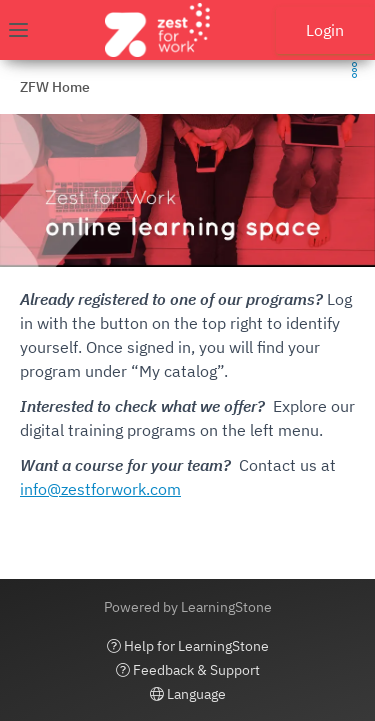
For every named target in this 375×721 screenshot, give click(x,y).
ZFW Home (55, 87)
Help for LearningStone (188, 646)
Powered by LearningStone (188, 607)
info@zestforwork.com (100, 489)
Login (325, 30)
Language (188, 694)
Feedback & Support (188, 670)
